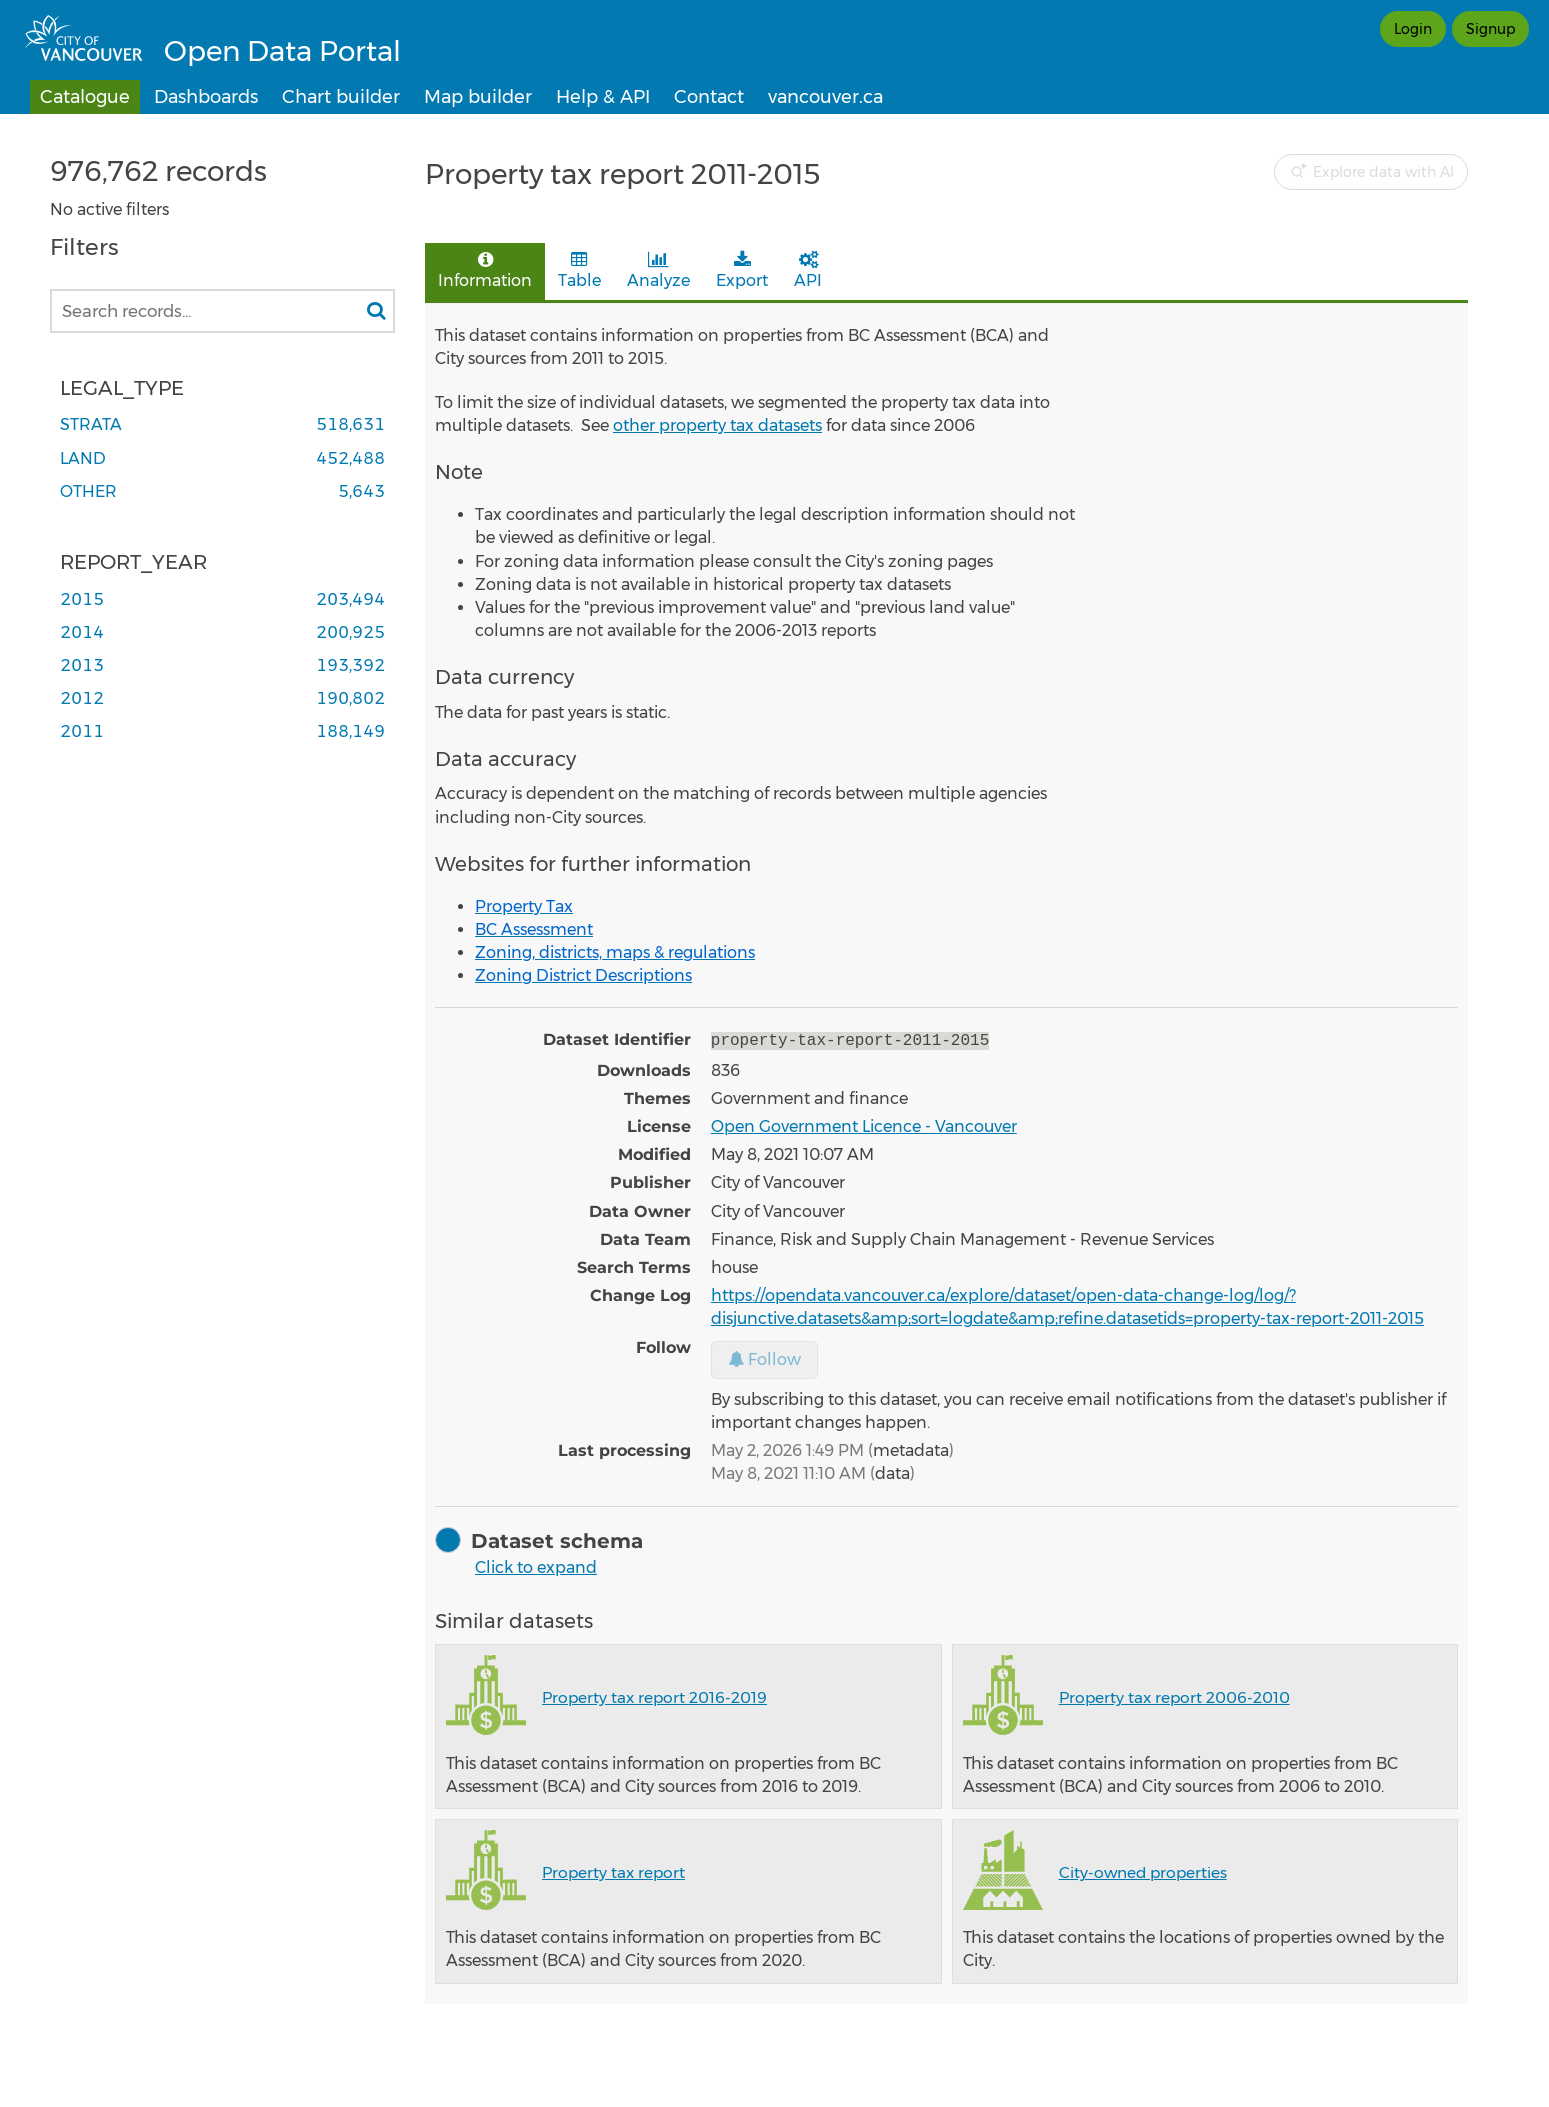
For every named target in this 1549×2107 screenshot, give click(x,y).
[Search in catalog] (376, 311)
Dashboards (206, 97)
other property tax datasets (717, 425)
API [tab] (808, 270)
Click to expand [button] (536, 1565)
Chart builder (341, 97)
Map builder (478, 97)
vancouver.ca (825, 97)
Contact (709, 97)
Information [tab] (485, 270)
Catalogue (85, 97)
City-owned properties (1143, 1870)
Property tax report (613, 1870)
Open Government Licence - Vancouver (864, 1124)
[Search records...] (222, 311)
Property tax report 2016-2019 (654, 1695)
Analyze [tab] (658, 270)
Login (1413, 29)
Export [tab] (742, 270)
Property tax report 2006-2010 (1174, 1695)
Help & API (603, 97)
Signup (1490, 29)
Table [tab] (579, 270)
